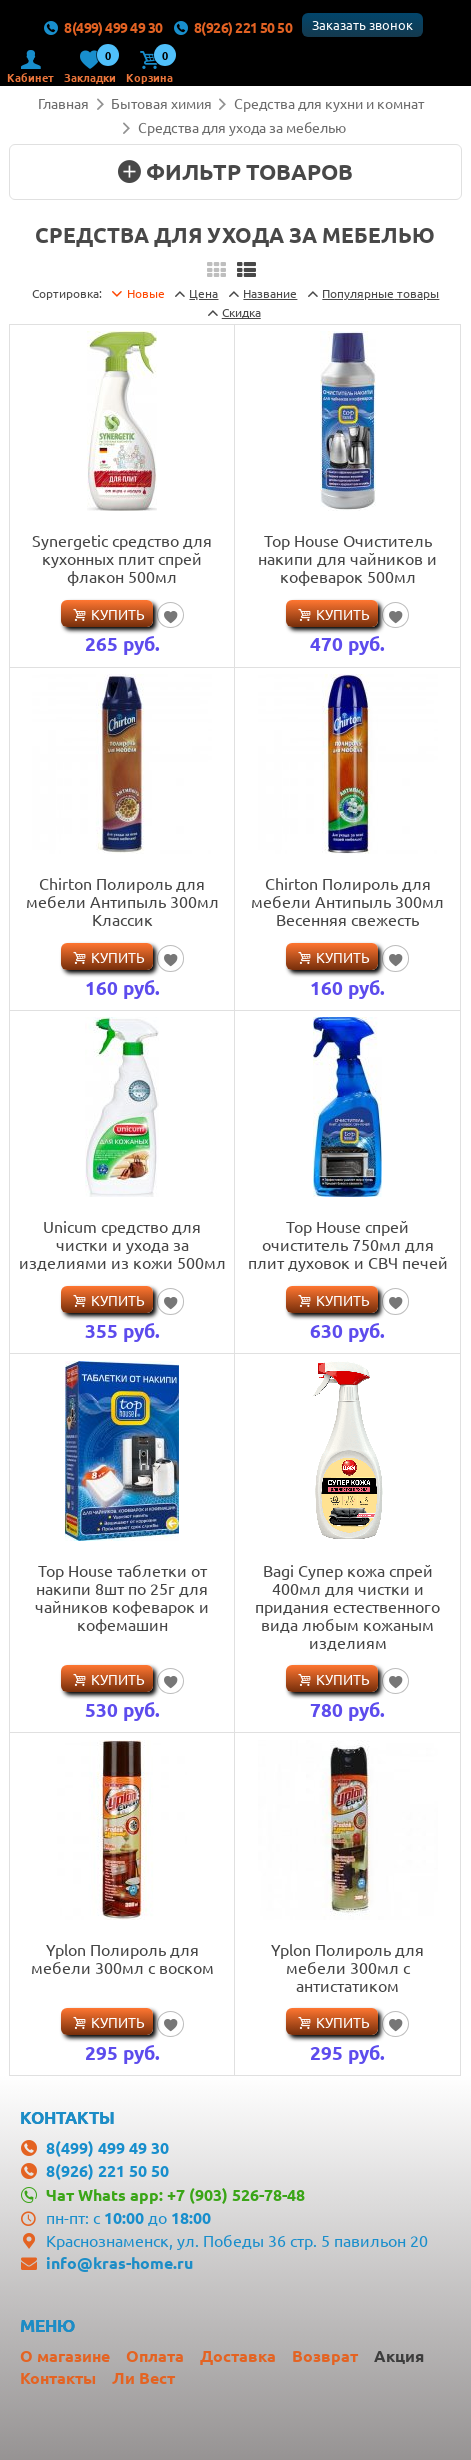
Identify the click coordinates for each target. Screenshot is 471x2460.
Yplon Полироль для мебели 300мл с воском (122, 1958)
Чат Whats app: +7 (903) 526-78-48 (175, 2194)
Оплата (155, 2355)
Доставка (238, 2355)
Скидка (241, 312)
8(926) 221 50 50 (232, 27)
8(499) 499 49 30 (103, 27)
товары (380, 293)
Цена (203, 293)
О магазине (65, 2355)
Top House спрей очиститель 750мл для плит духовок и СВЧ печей (348, 1244)
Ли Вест (143, 2377)
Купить (118, 614)
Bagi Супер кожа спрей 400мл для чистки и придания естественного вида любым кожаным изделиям (347, 1606)
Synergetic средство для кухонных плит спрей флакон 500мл (122, 558)
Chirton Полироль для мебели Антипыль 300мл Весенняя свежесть (347, 901)
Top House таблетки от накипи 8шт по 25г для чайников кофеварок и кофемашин (122, 1597)
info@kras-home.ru (119, 2262)
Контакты (58, 2377)
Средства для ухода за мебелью (242, 127)
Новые (146, 293)
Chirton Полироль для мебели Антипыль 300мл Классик (122, 901)
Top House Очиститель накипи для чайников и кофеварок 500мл (347, 558)
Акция (399, 2355)
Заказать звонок (362, 24)
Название (270, 293)
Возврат (325, 2355)
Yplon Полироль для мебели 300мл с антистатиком (347, 1967)
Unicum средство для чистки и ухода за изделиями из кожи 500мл (122, 1244)
